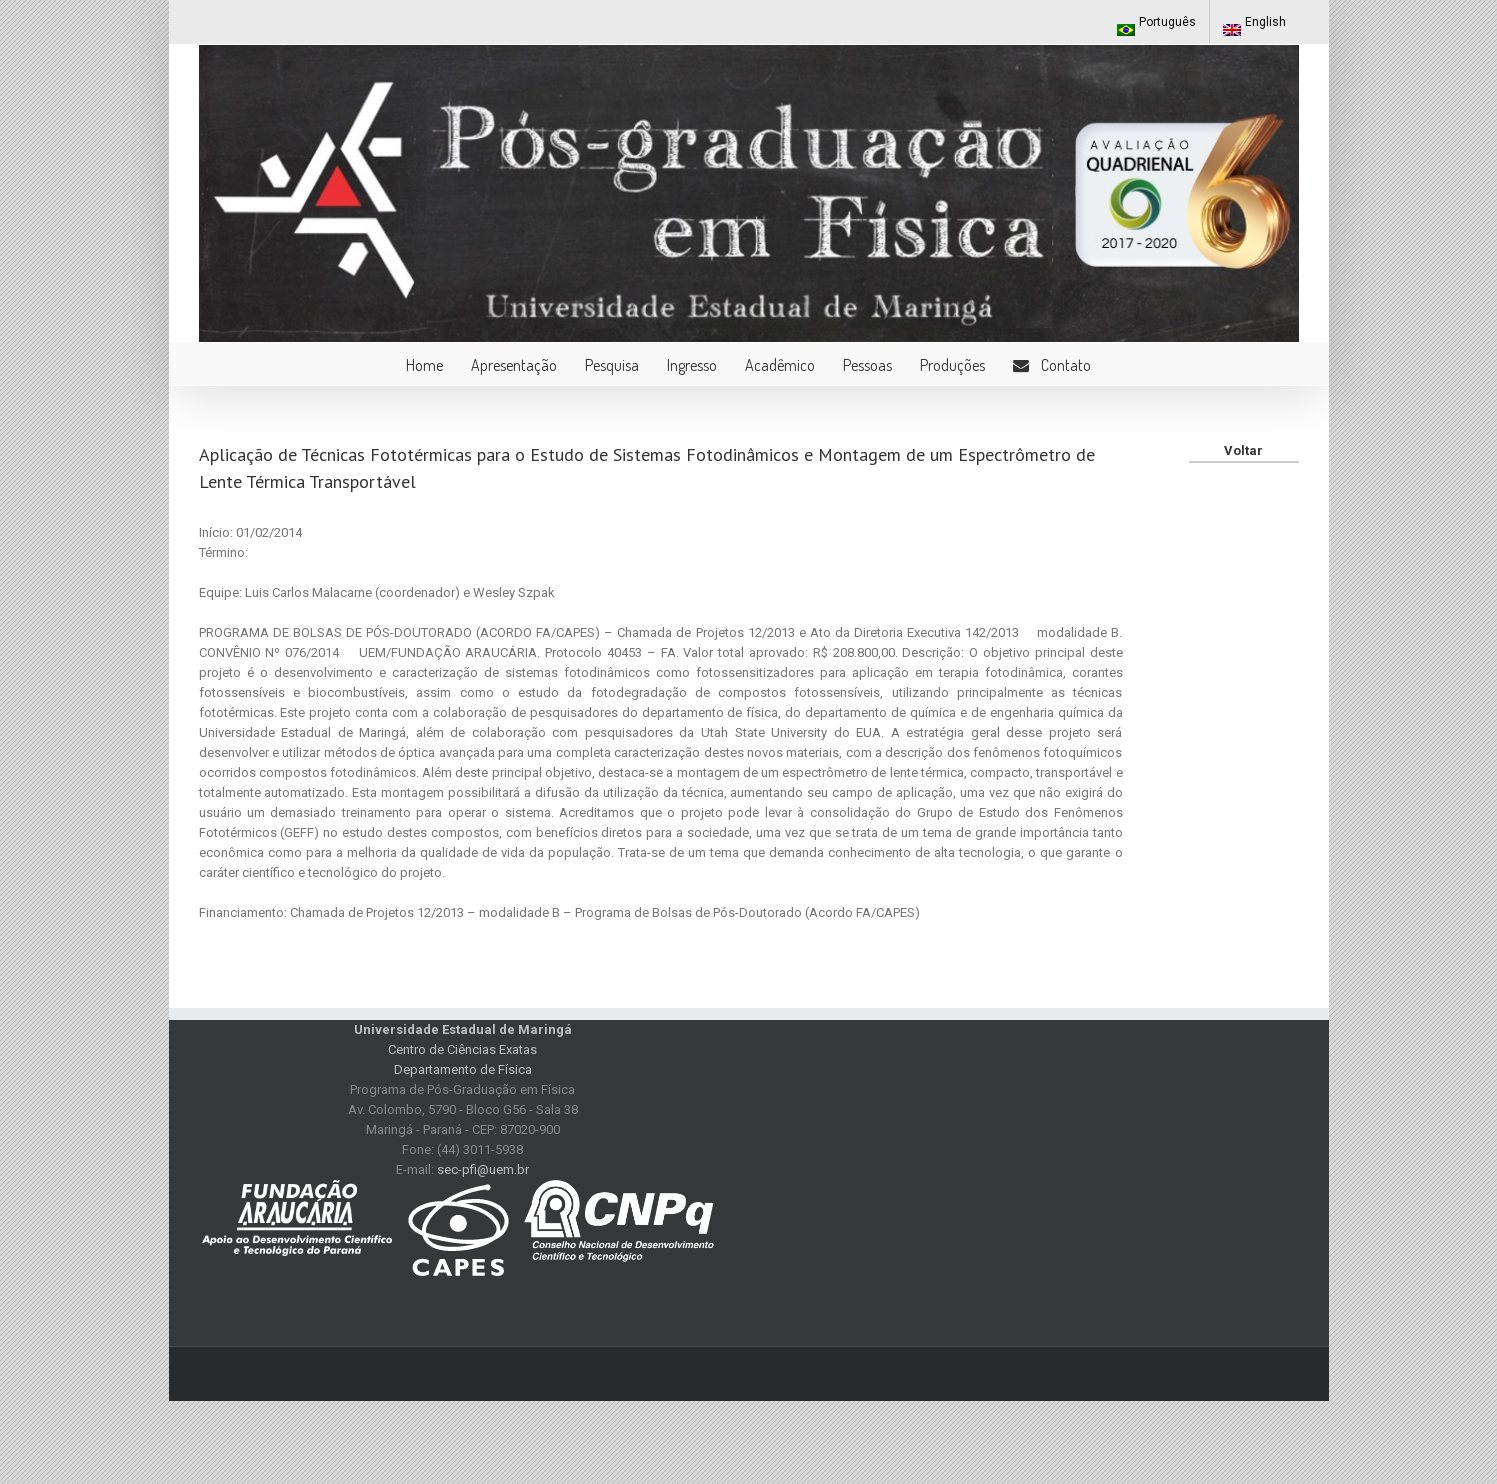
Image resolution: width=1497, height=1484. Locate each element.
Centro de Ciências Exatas (462, 1049)
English (1254, 25)
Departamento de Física (463, 1069)
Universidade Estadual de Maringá (463, 1029)
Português (1156, 25)
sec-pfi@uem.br (483, 1169)
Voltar (1243, 450)
